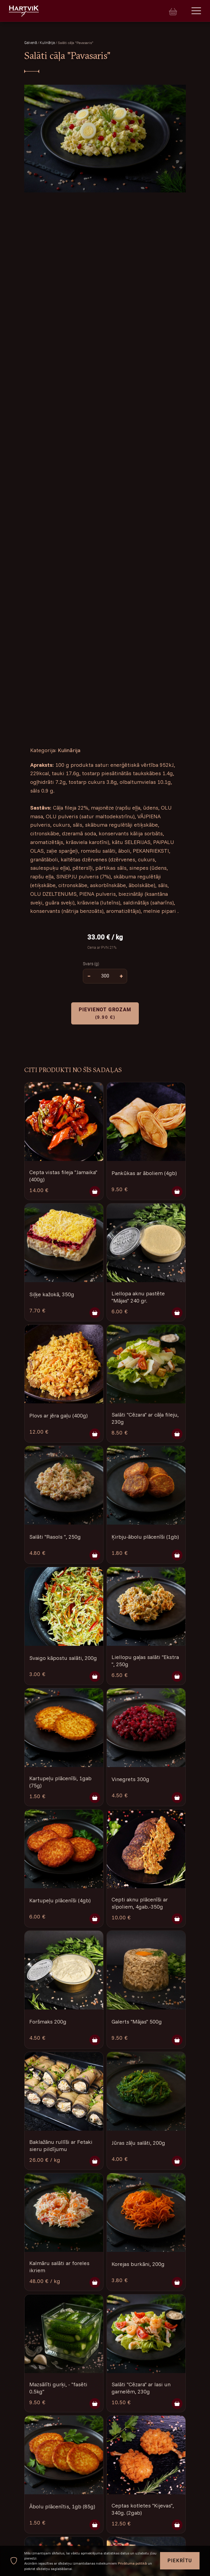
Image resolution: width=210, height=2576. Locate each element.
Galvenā (30, 43)
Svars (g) (91, 963)
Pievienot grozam (105, 1013)
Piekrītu (180, 2560)
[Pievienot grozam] (94, 1191)
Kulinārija (48, 43)
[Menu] (196, 10)
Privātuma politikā (132, 2563)
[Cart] (173, 11)
